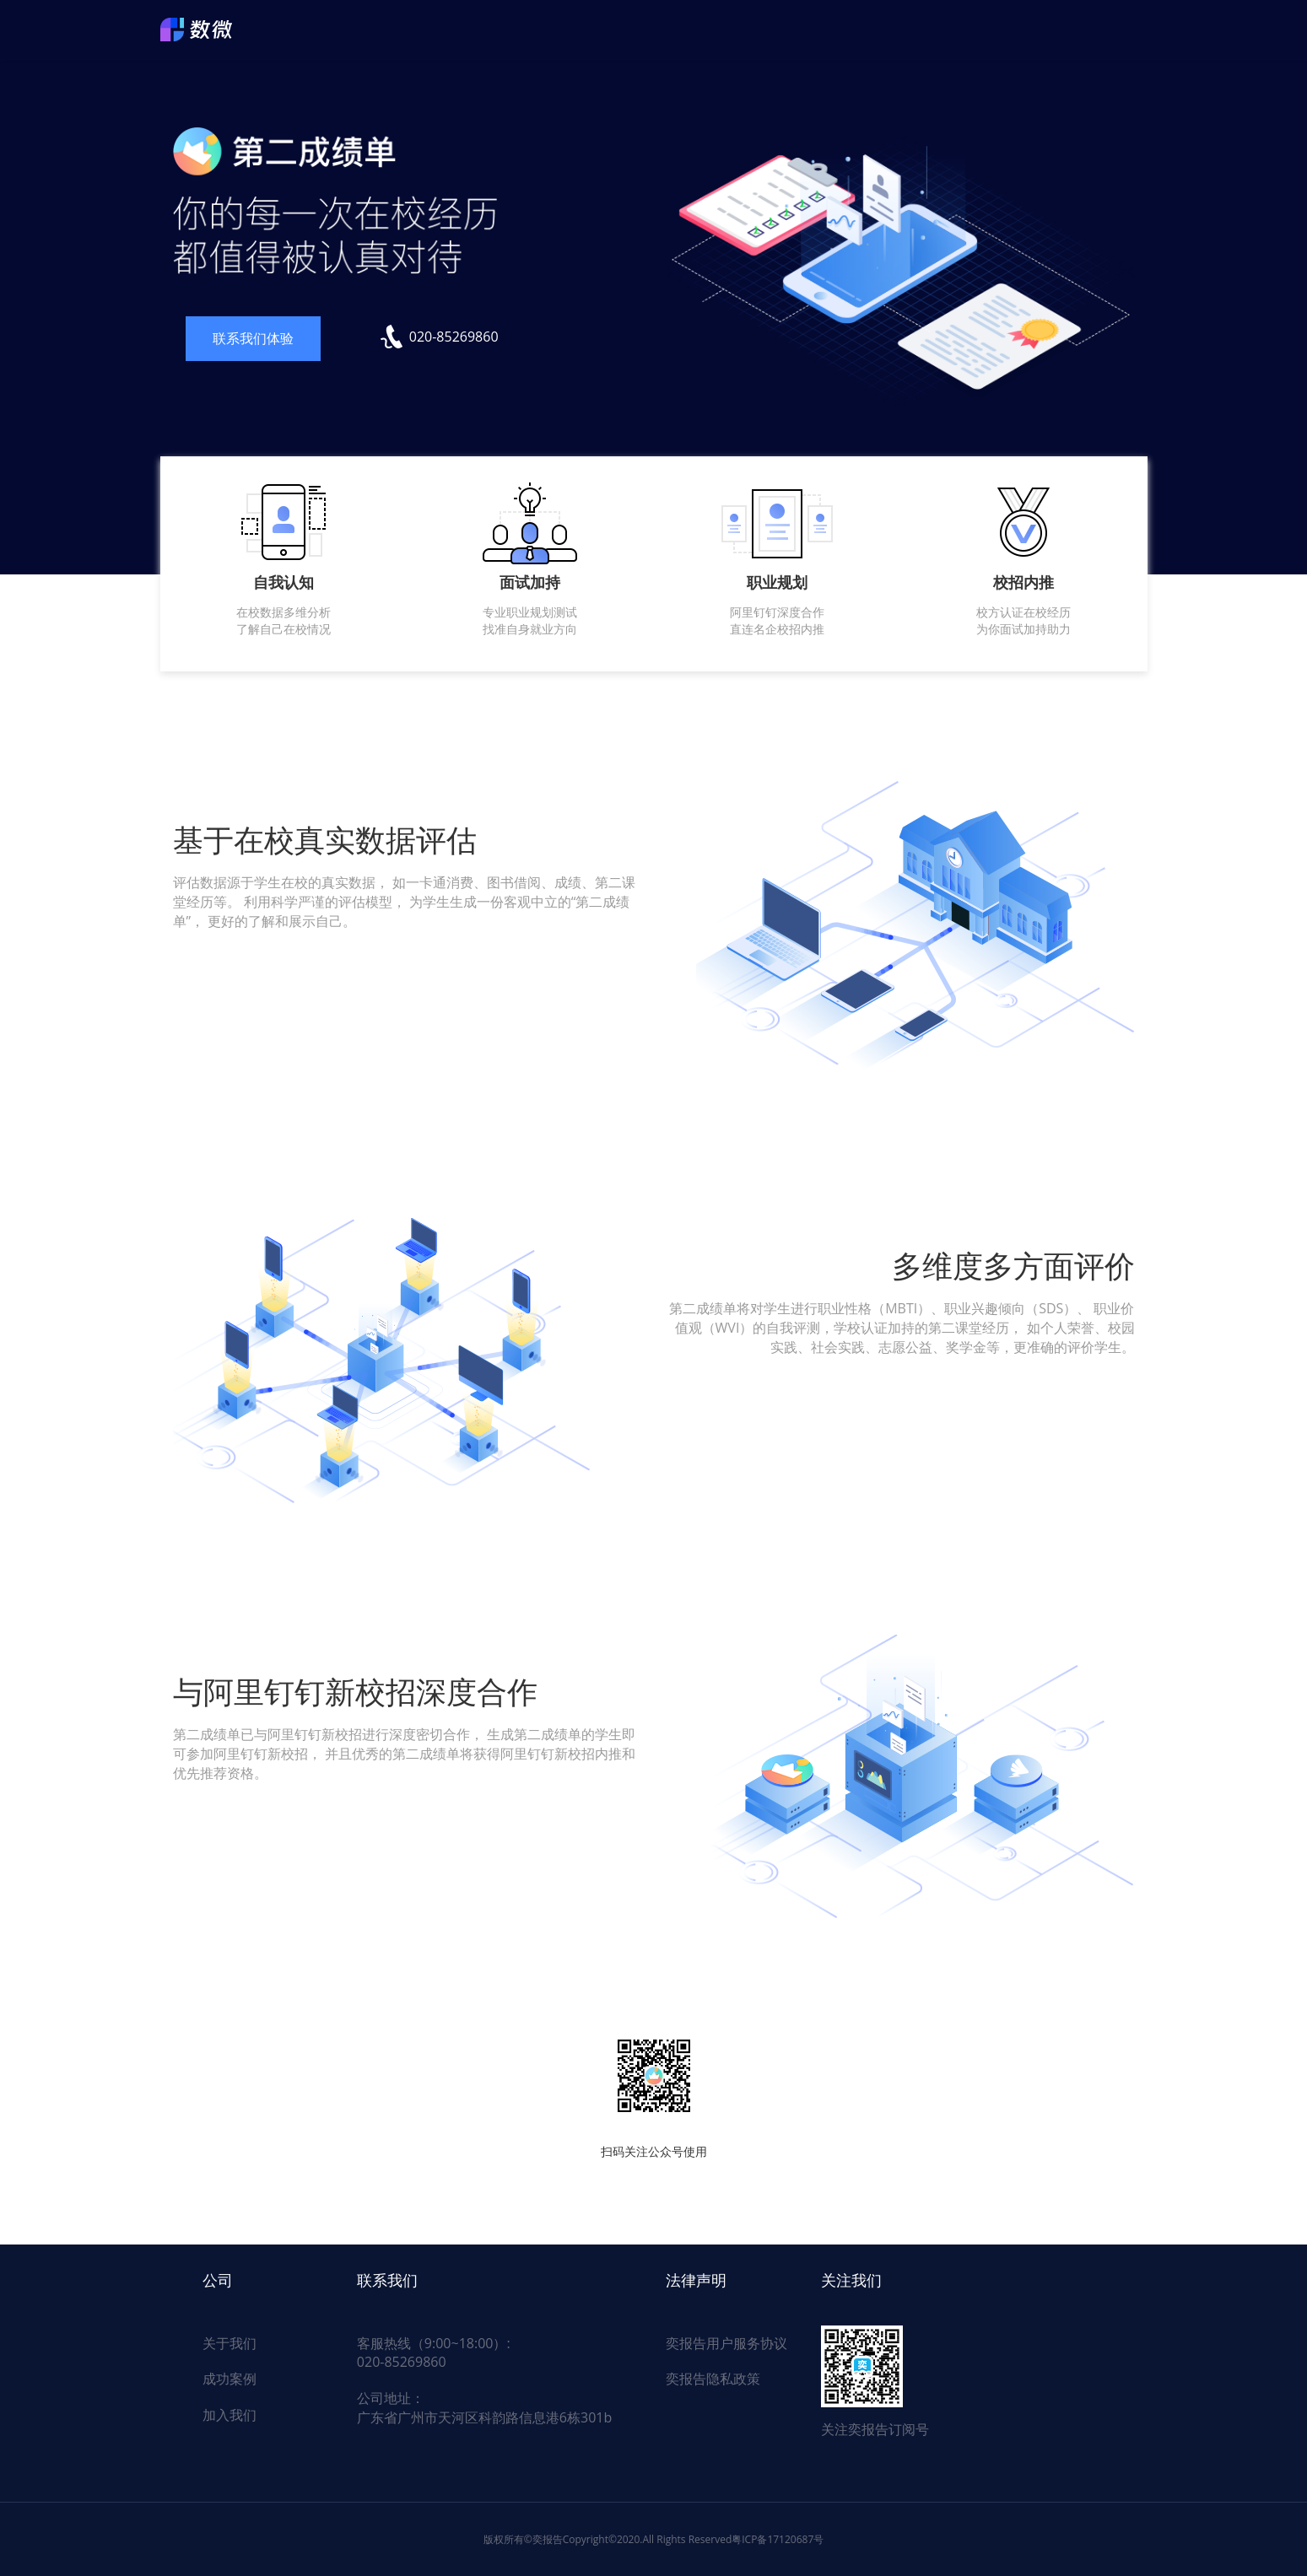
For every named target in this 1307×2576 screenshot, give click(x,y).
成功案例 (230, 2378)
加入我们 (230, 2415)
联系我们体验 (253, 338)
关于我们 (230, 2343)
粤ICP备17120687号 (778, 2539)
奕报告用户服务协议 (726, 2343)
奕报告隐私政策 (713, 2378)
